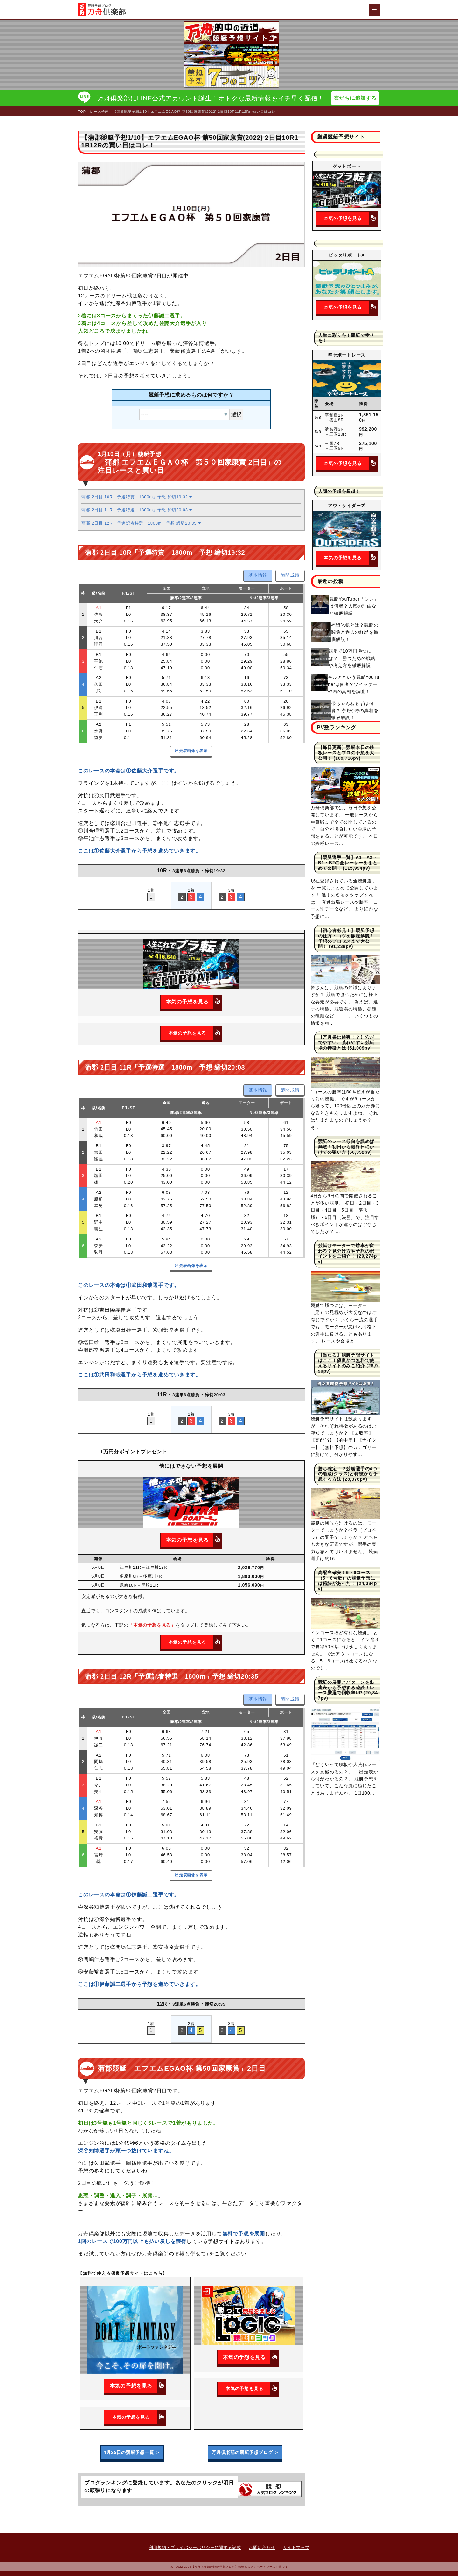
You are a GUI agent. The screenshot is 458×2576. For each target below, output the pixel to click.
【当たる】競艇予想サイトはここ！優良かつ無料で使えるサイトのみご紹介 (346, 1361)
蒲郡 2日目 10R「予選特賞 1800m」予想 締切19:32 (136, 497)
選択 (236, 415)
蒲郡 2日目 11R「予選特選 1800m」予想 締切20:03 (136, 510)
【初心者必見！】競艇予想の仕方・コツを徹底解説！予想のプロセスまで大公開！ (346, 938)
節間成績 (290, 575)
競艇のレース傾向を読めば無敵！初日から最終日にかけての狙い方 (346, 1147)
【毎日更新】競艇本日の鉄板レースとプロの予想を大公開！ (346, 753)
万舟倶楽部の (245, 2452)
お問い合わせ (262, 2547)
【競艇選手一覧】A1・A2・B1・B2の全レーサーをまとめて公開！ (348, 863)
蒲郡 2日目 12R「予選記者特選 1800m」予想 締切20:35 (141, 523)
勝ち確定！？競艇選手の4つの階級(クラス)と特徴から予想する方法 (348, 1474)
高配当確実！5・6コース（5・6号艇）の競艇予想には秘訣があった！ (346, 1578)
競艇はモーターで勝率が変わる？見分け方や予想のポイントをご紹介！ (346, 1251)
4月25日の (132, 2452)
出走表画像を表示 (191, 751)
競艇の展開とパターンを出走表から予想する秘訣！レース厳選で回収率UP (346, 1688)
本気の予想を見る (194, 1002)
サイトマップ (296, 2547)
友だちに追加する (355, 98)
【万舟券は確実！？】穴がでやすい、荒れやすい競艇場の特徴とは (346, 1043)
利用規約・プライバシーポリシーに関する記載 (195, 2547)
